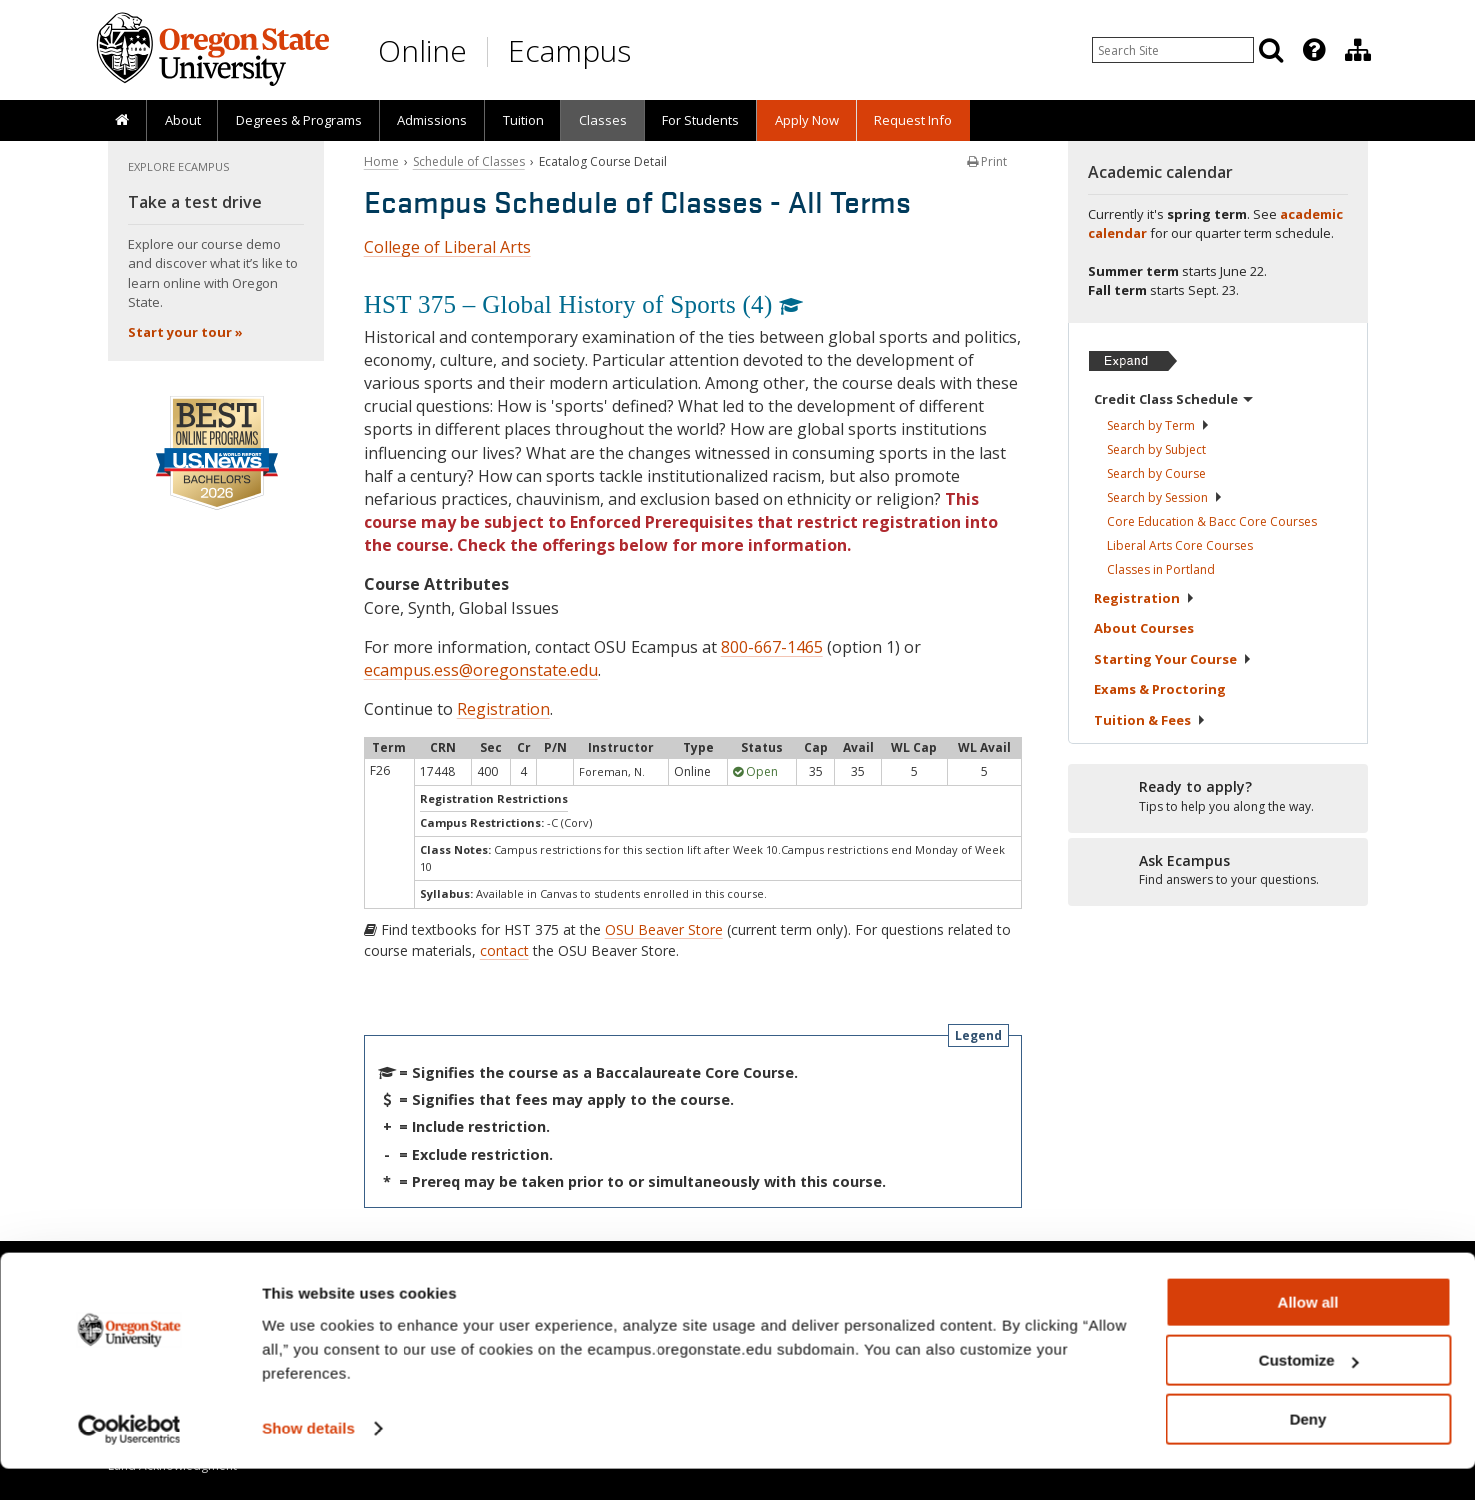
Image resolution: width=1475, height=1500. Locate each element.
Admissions (432, 120)
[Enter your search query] (1173, 50)
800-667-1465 (772, 647)
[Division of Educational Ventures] (1358, 50)
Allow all (1308, 1333)
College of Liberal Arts (447, 247)
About (183, 120)
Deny (1308, 1450)
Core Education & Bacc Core (1212, 521)
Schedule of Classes (469, 161)
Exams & (1160, 689)
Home (381, 161)
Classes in (1161, 569)
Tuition (523, 120)
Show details (308, 1459)
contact (504, 950)
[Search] (1271, 50)
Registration (503, 709)
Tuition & (1150, 720)
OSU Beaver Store (664, 929)
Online (422, 50)
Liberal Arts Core (1180, 545)
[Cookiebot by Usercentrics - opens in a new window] (129, 1461)
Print (987, 161)
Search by (1158, 425)
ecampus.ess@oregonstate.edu (481, 670)
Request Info (913, 120)
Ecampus (569, 50)
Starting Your (1173, 659)
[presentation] (1312, 50)
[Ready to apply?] (1218, 797)
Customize (1309, 1392)
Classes (603, 120)
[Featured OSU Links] (1314, 50)
